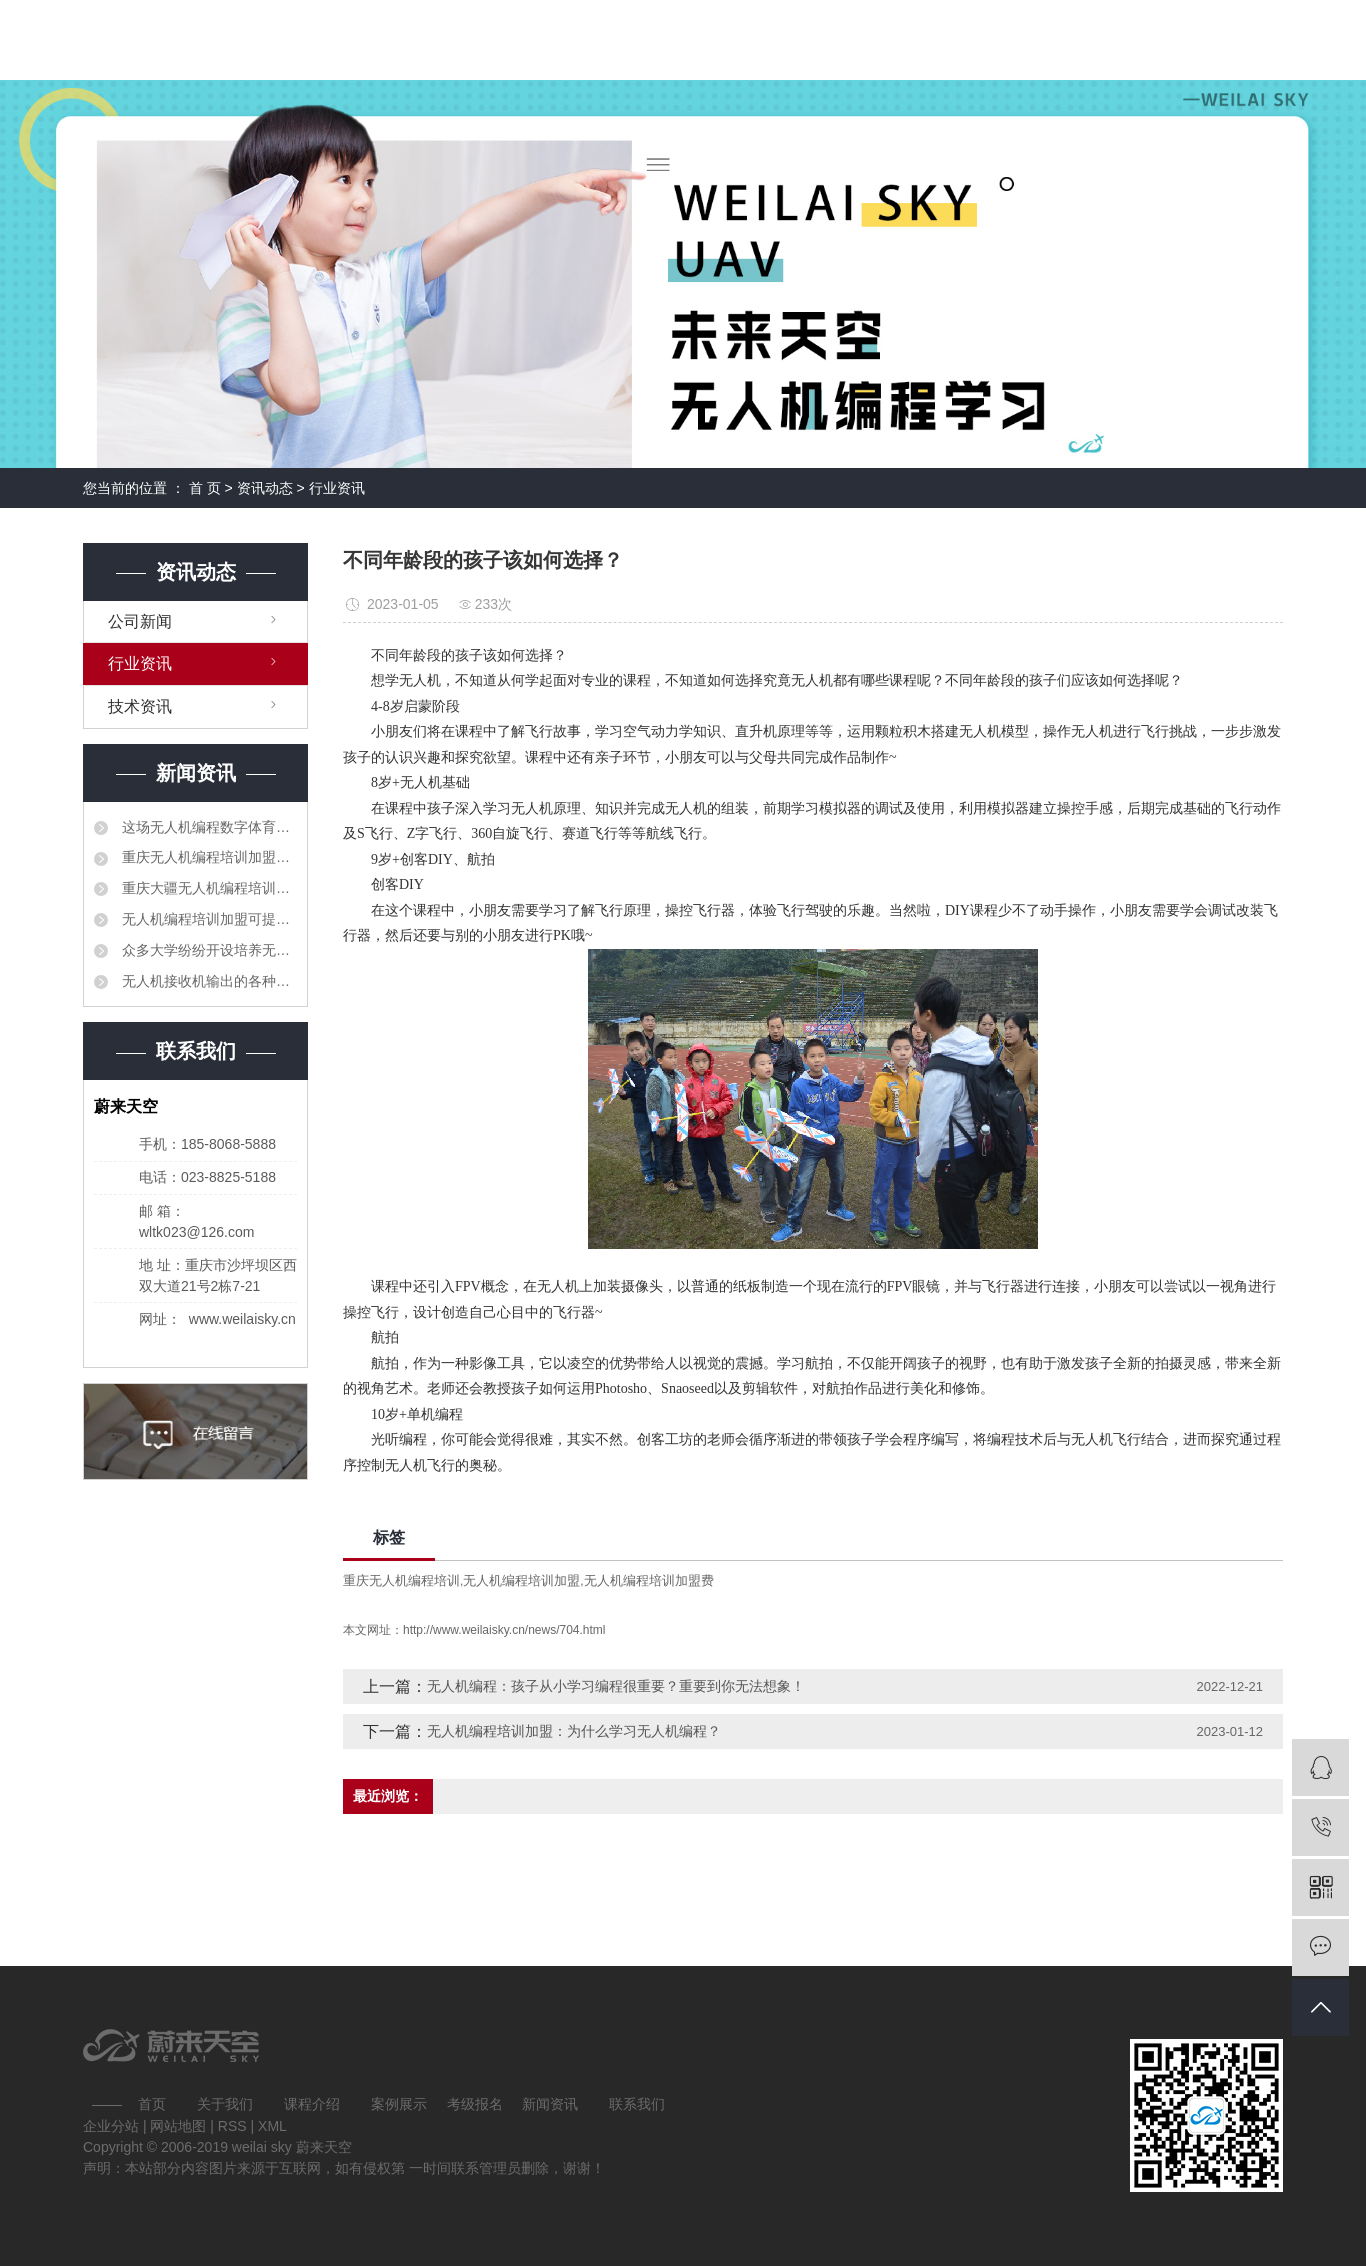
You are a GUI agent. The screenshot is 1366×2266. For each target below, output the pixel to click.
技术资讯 (140, 706)
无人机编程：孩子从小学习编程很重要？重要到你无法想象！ (616, 1686)
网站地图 (180, 2126)
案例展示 (399, 2104)
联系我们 (637, 2104)
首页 (152, 2104)
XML (272, 2126)
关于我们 (225, 2104)
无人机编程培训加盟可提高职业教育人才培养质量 (207, 919)
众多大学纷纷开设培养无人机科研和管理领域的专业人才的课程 (207, 950)
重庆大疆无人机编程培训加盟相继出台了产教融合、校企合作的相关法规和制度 (207, 888)
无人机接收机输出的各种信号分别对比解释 (207, 981)
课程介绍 (312, 2104)
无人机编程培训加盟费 (649, 1580)
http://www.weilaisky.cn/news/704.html (504, 1630)
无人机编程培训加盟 (521, 1580)
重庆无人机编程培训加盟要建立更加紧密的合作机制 (207, 857)
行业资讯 (337, 488)
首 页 (205, 488)
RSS (232, 2126)
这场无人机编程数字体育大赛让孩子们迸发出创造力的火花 (207, 827)
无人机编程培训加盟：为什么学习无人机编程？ (574, 1731)
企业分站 (111, 2126)
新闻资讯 (550, 2104)
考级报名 (475, 2104)
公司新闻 (140, 621)
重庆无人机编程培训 (401, 1580)
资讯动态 (265, 488)
